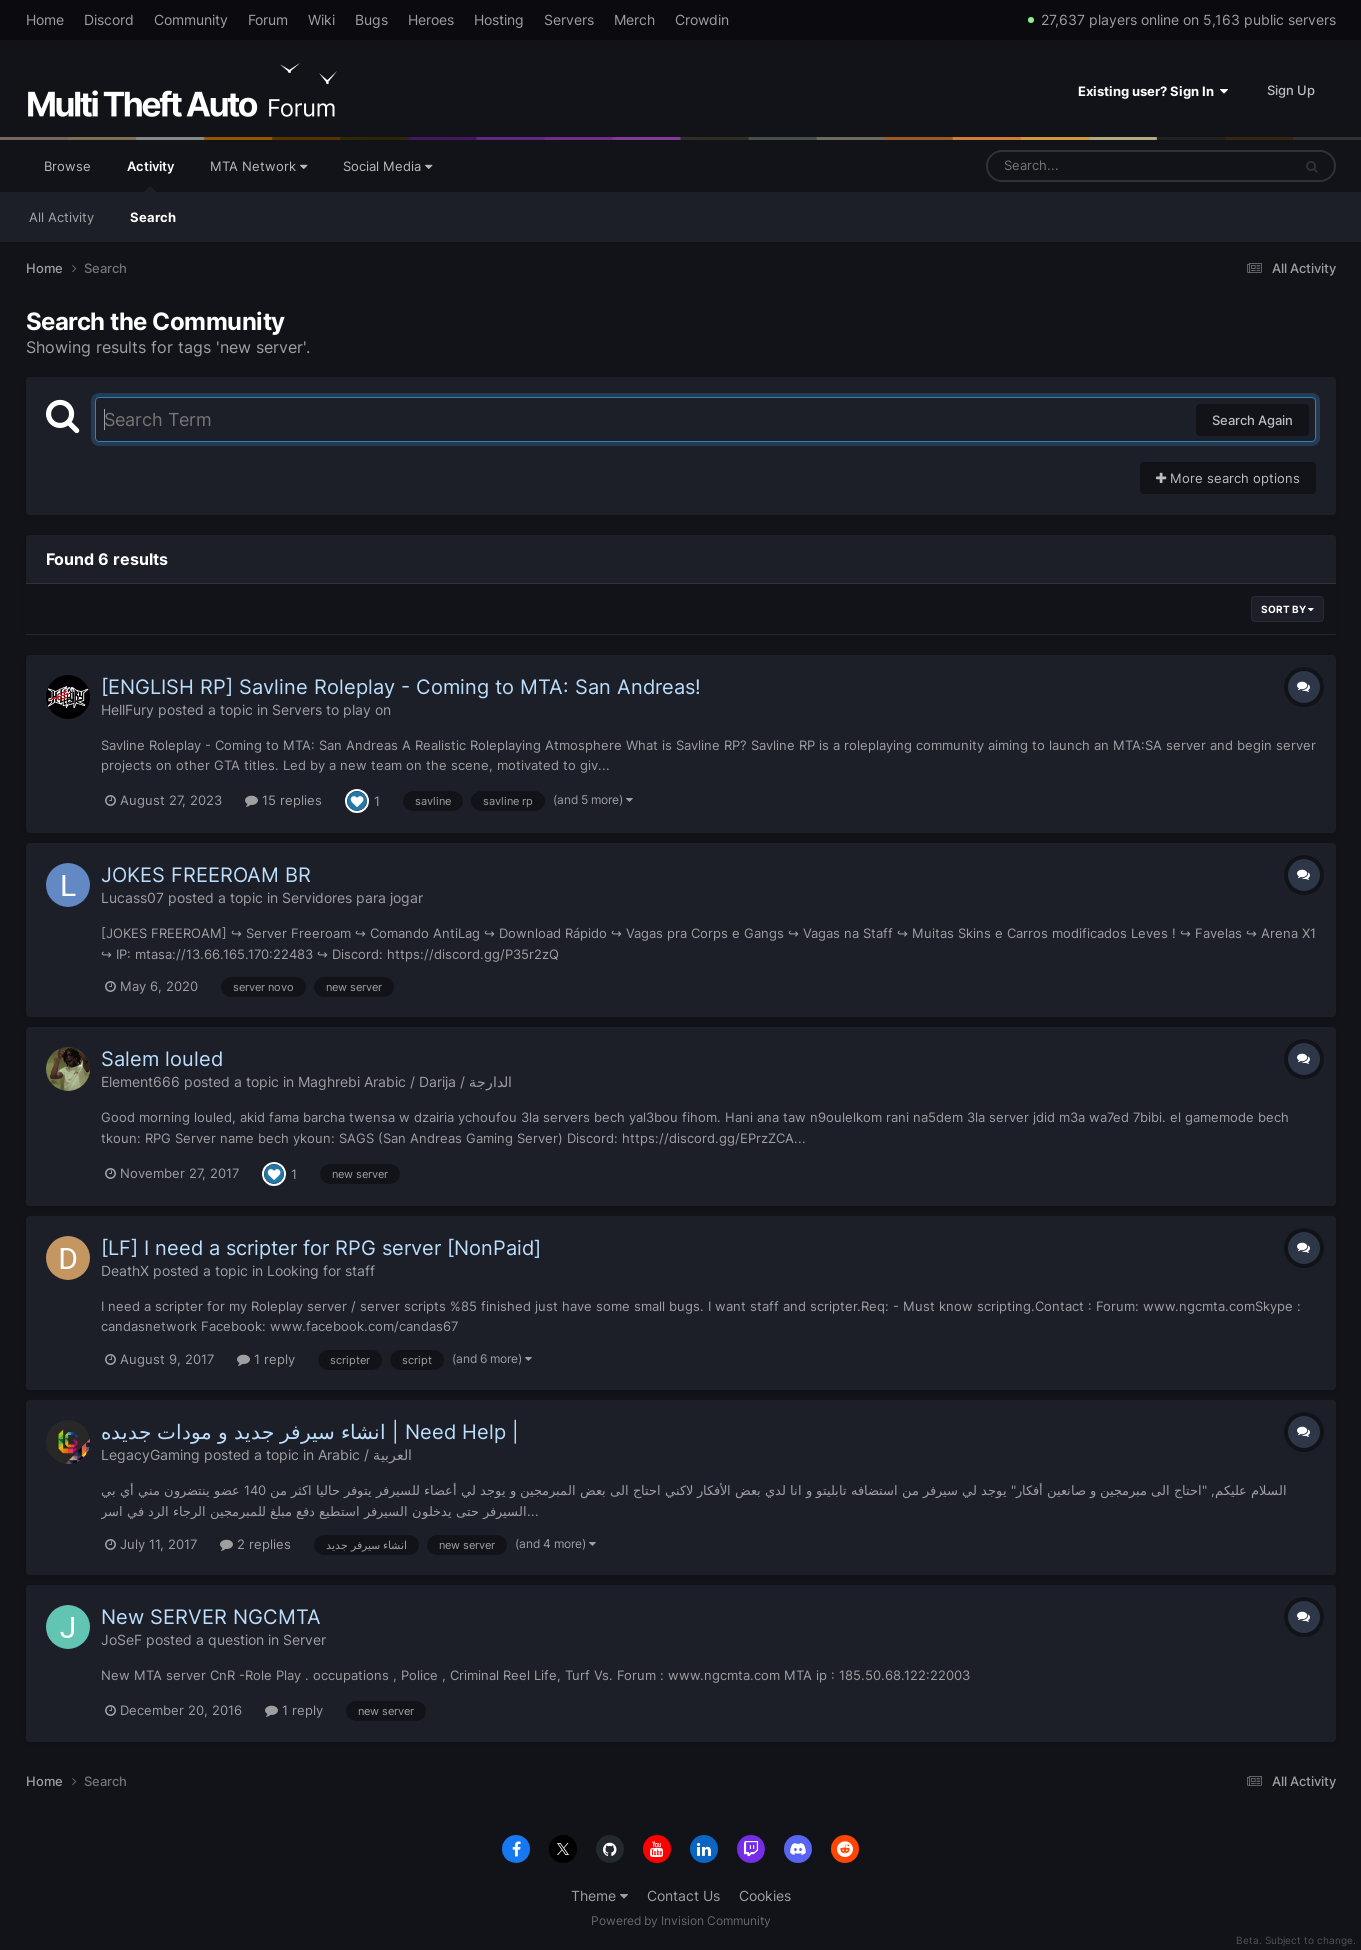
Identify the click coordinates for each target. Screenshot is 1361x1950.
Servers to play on (331, 709)
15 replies (283, 800)
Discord (109, 19)
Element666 (140, 1081)
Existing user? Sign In (1153, 91)
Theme (599, 1895)
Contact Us (683, 1895)
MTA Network (258, 166)
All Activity (61, 217)
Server (304, 1639)
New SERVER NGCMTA (211, 1617)
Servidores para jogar (352, 897)
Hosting (499, 19)
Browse (67, 166)
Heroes (431, 19)
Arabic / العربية (365, 1454)
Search (153, 217)
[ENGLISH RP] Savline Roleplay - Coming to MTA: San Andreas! (401, 687)
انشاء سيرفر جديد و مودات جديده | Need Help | (310, 1432)
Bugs (371, 19)
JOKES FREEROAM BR (206, 875)
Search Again (1252, 420)
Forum (268, 19)
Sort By (1287, 609)
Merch (634, 19)
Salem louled (162, 1059)
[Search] (1086, 166)
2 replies (255, 1544)
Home (45, 19)
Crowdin (702, 19)
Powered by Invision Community (681, 1920)
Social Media (387, 166)
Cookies (765, 1895)
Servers (569, 19)
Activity (150, 175)
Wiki (321, 19)
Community (191, 19)
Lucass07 (132, 897)
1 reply (266, 1359)
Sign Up (1291, 90)
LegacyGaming (150, 1454)
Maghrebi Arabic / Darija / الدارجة (405, 1081)
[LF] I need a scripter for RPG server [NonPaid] (321, 1248)
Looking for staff (321, 1270)
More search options (1228, 478)
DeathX (125, 1270)
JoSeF (121, 1639)
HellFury (127, 709)
